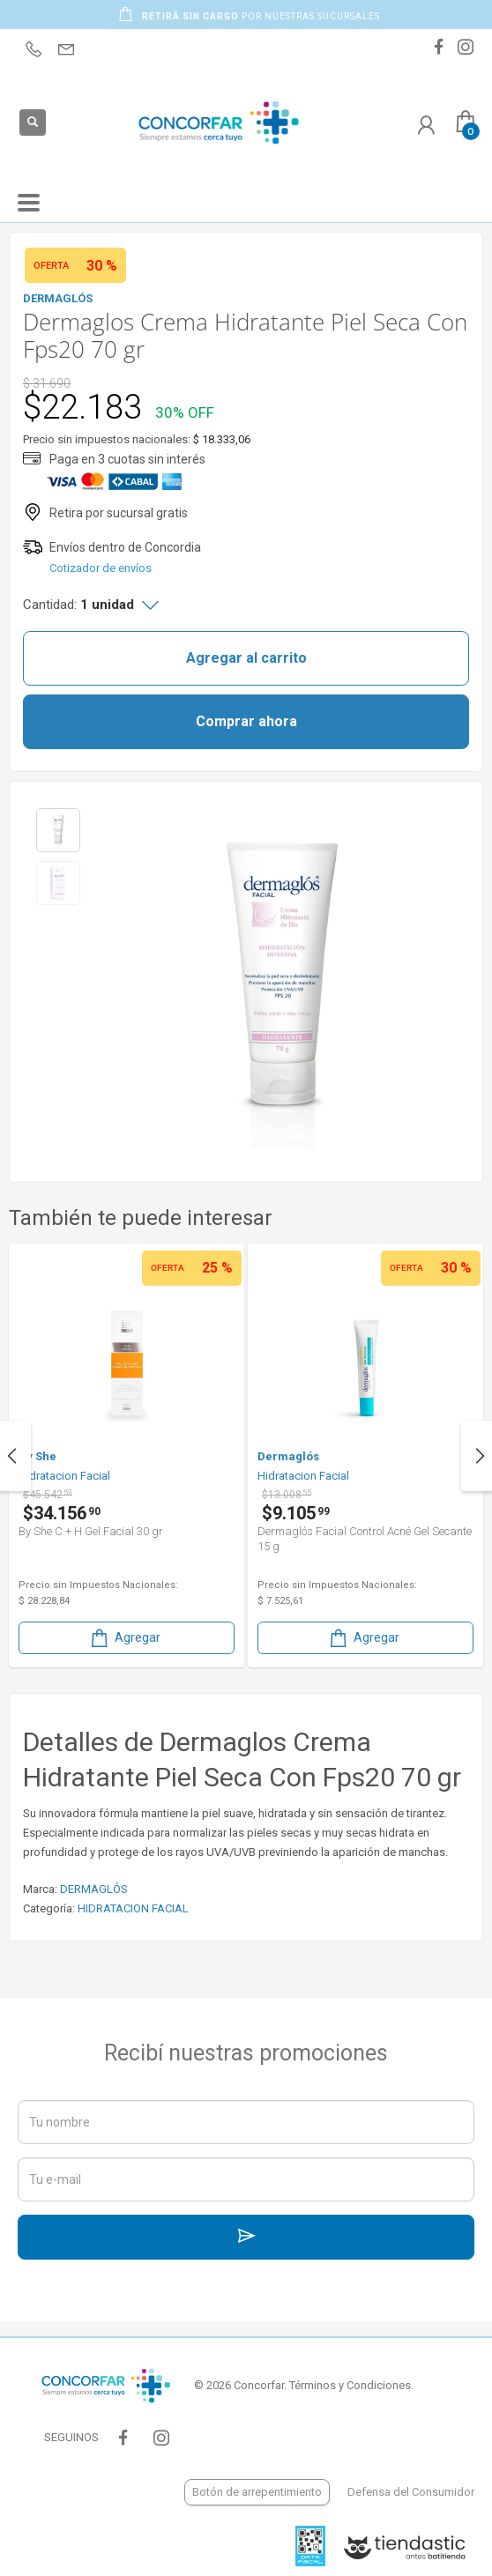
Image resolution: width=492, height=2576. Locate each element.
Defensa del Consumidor (410, 2491)
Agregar (124, 1638)
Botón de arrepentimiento (257, 2491)
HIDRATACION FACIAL (133, 1908)
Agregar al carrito (246, 658)
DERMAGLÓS (94, 1889)
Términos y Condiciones (350, 2385)
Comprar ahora (246, 721)
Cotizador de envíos (100, 568)
